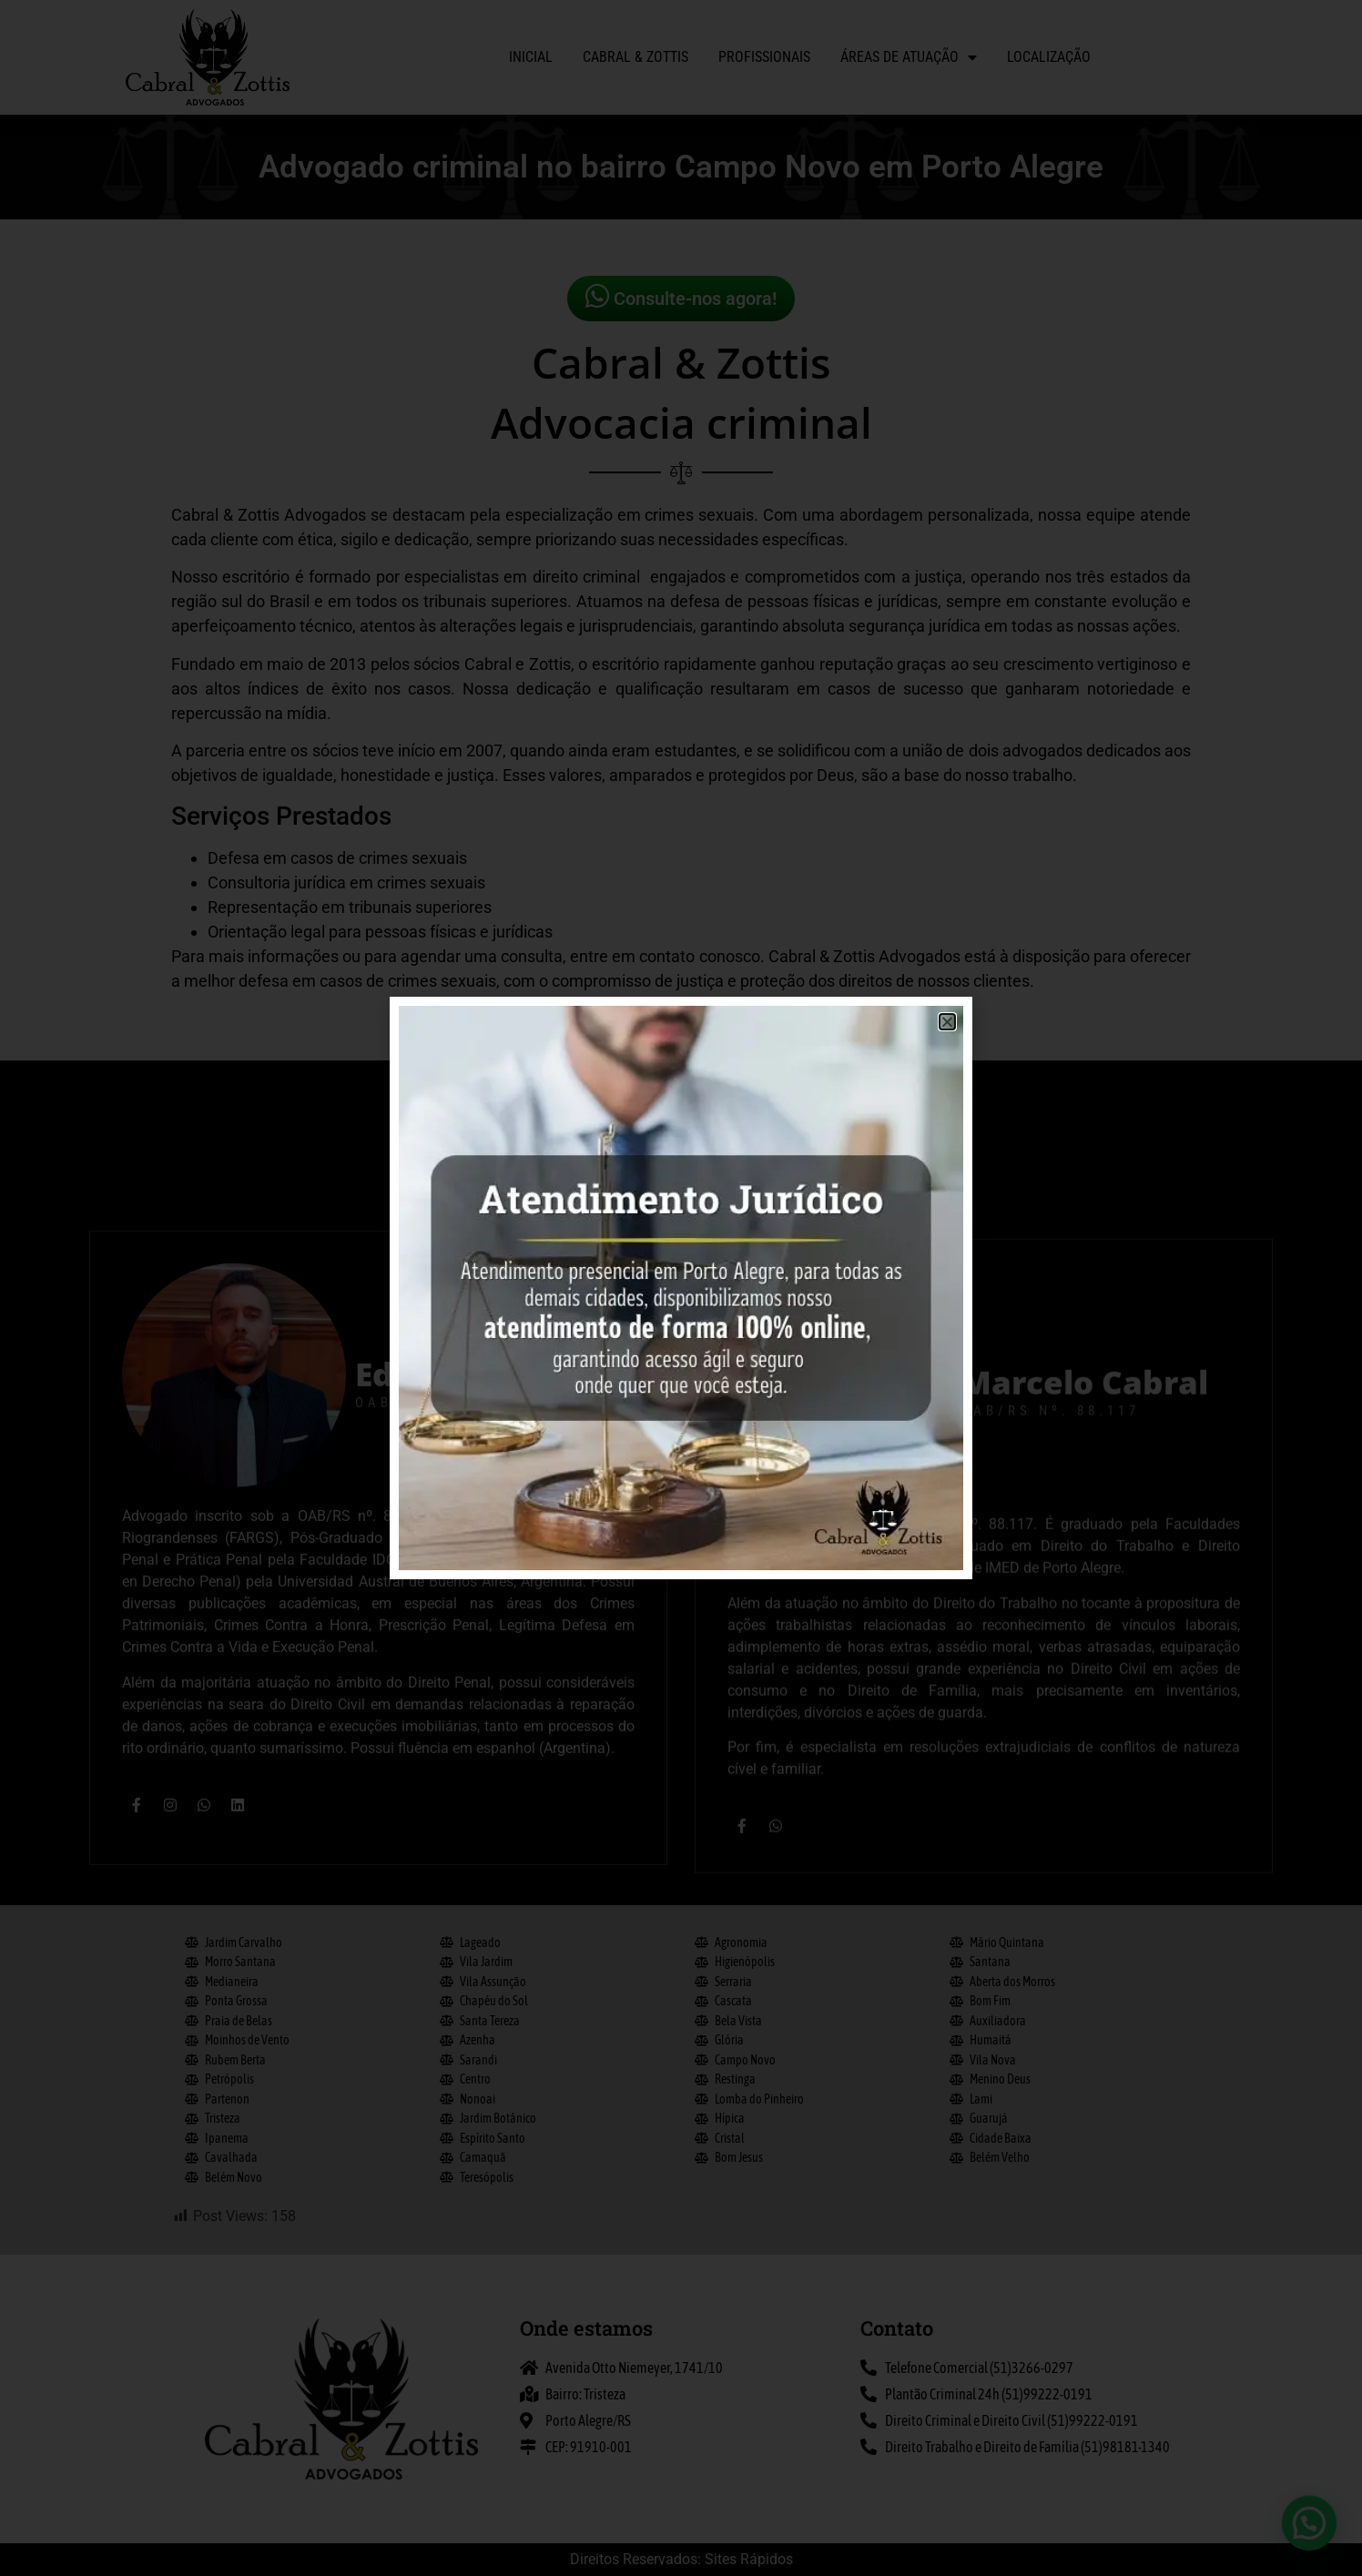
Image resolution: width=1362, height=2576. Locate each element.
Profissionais (764, 57)
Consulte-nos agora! (681, 295)
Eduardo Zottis (474, 1853)
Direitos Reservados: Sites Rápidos (681, 2559)
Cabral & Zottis (635, 57)
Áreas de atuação (908, 57)
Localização (1049, 57)
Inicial (531, 57)
